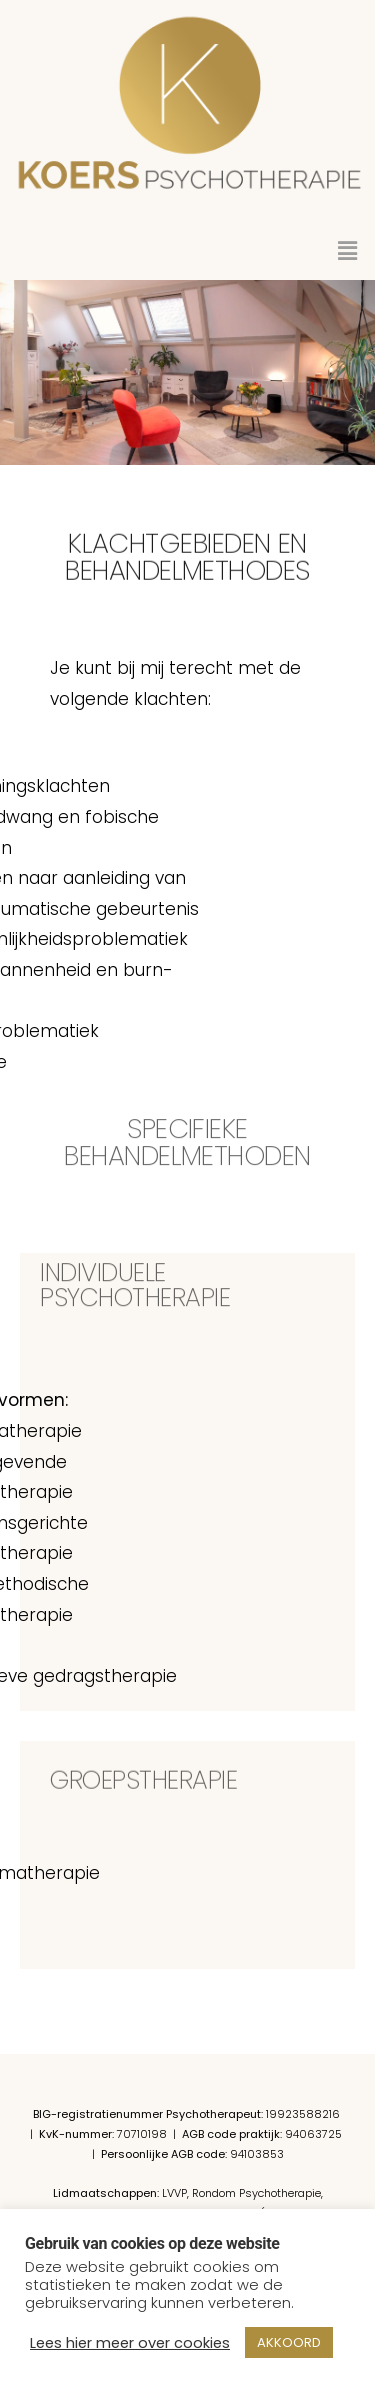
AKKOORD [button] (289, 2342)
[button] (348, 251)
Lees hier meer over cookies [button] (130, 2343)
